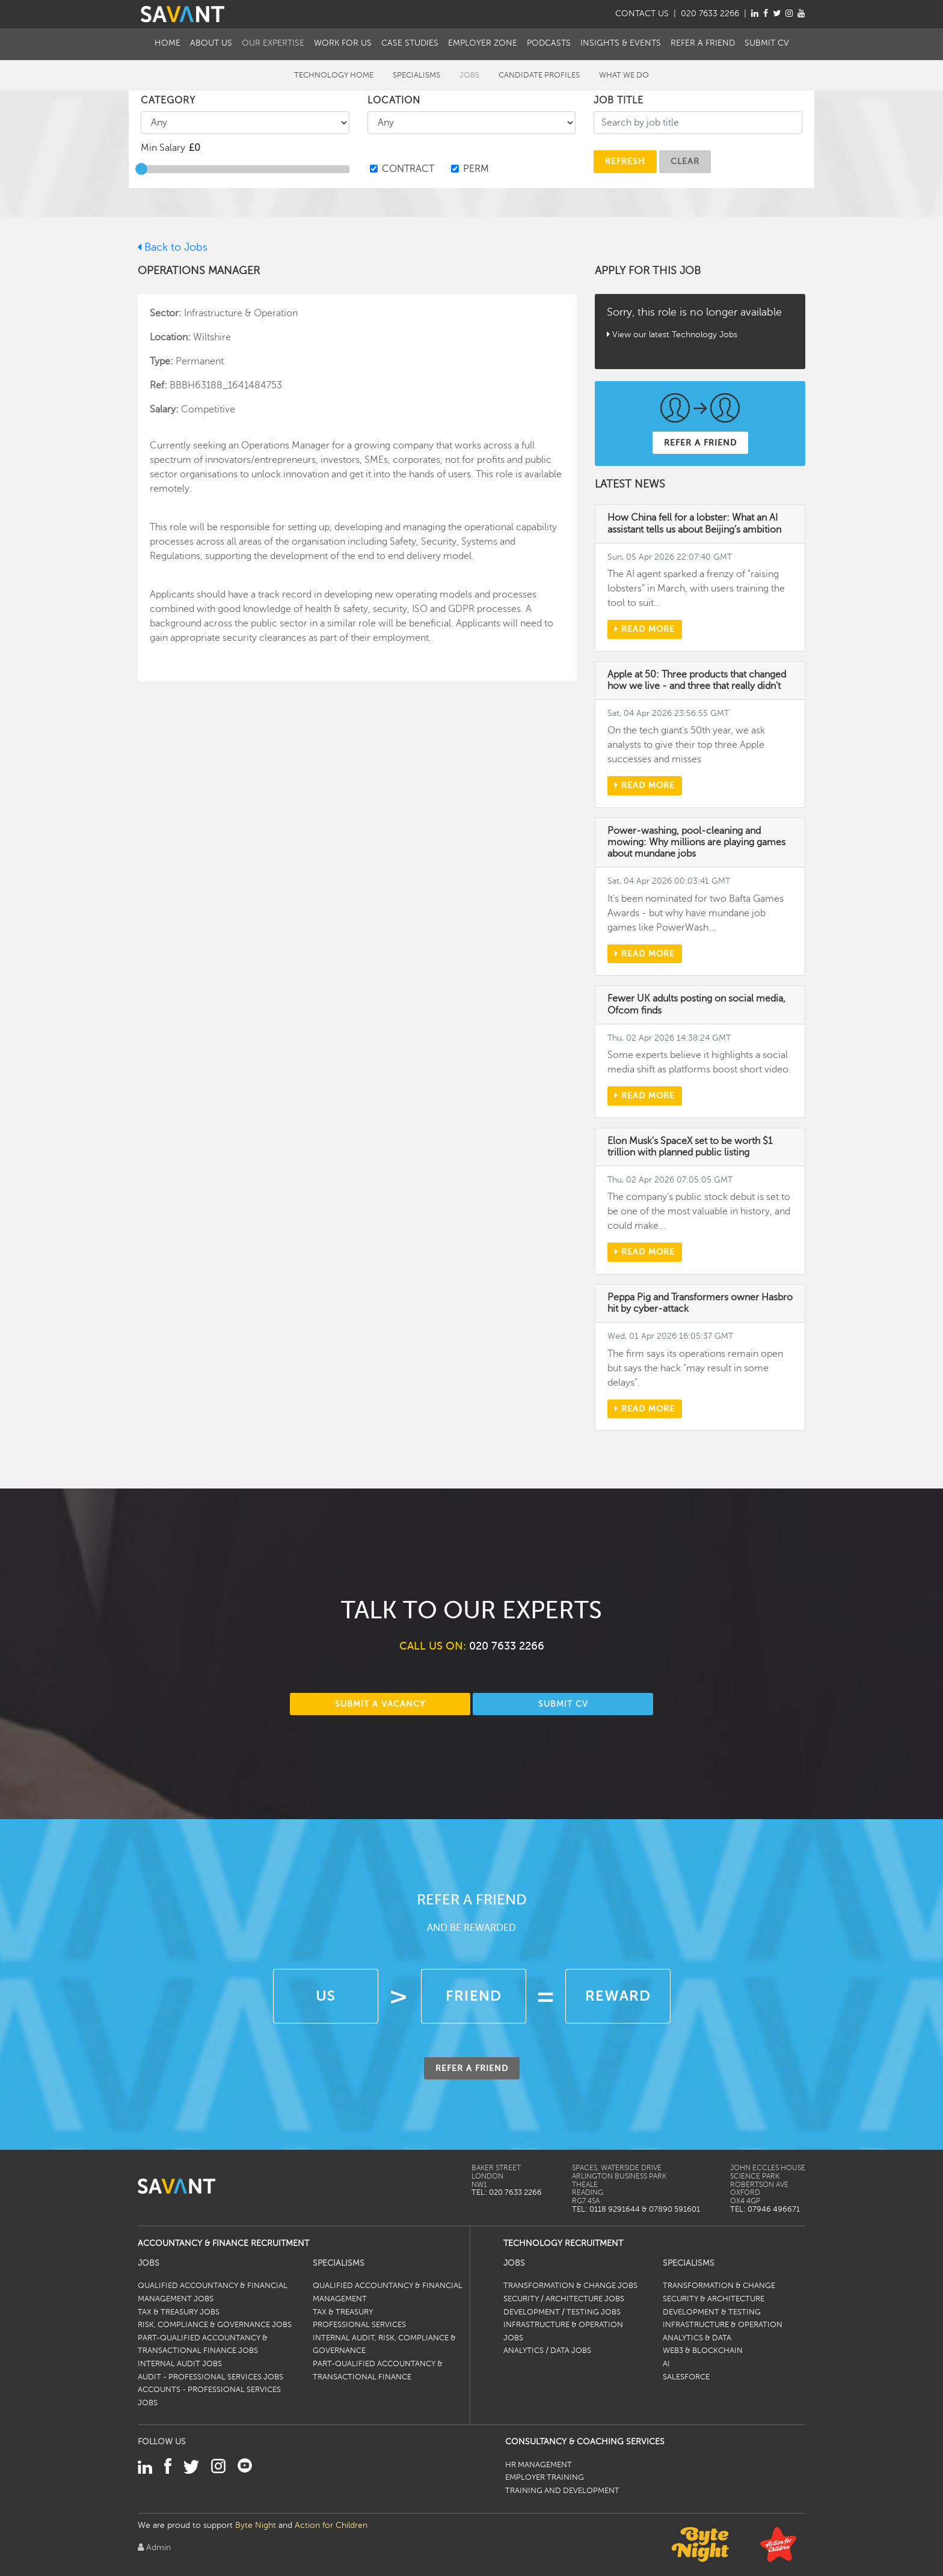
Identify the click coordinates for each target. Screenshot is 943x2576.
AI (666, 2364)
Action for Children (331, 2525)
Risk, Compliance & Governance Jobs (215, 2325)
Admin (154, 2547)
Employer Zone (482, 42)
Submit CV (767, 42)
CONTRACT (408, 169)
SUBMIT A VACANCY (380, 1704)
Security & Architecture (713, 2299)
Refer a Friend (703, 42)
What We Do (624, 75)
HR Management (538, 2465)
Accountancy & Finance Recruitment (223, 2243)
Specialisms (416, 75)
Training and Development (562, 2490)
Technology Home (333, 75)
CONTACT (642, 13)
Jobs (469, 75)
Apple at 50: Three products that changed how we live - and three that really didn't (696, 680)
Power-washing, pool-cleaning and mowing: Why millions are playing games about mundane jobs (696, 842)
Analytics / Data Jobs (547, 2350)
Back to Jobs (172, 247)
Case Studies (409, 42)
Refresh (625, 161)
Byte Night (255, 2525)
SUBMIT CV (563, 1704)
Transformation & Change (719, 2285)
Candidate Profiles (539, 75)
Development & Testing (712, 2312)
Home (167, 42)
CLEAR (685, 161)
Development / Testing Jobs (562, 2312)
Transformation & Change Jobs (570, 2285)
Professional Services (359, 2325)
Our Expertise (273, 42)
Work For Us (343, 42)
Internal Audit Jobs (180, 2364)
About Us (211, 42)
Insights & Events (620, 42)
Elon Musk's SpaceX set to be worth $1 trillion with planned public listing (689, 1147)
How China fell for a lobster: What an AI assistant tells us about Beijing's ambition (694, 523)
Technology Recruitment (563, 2243)
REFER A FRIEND (700, 442)
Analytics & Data (697, 2338)
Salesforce (686, 2377)
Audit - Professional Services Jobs (210, 2377)
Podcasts (549, 42)
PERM (476, 169)
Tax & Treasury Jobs (179, 2312)
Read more (645, 629)
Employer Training (544, 2477)
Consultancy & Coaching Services (585, 2441)
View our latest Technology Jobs (674, 334)
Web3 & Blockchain (703, 2350)
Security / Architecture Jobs (563, 2299)
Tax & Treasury (343, 2312)
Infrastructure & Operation (722, 2325)
